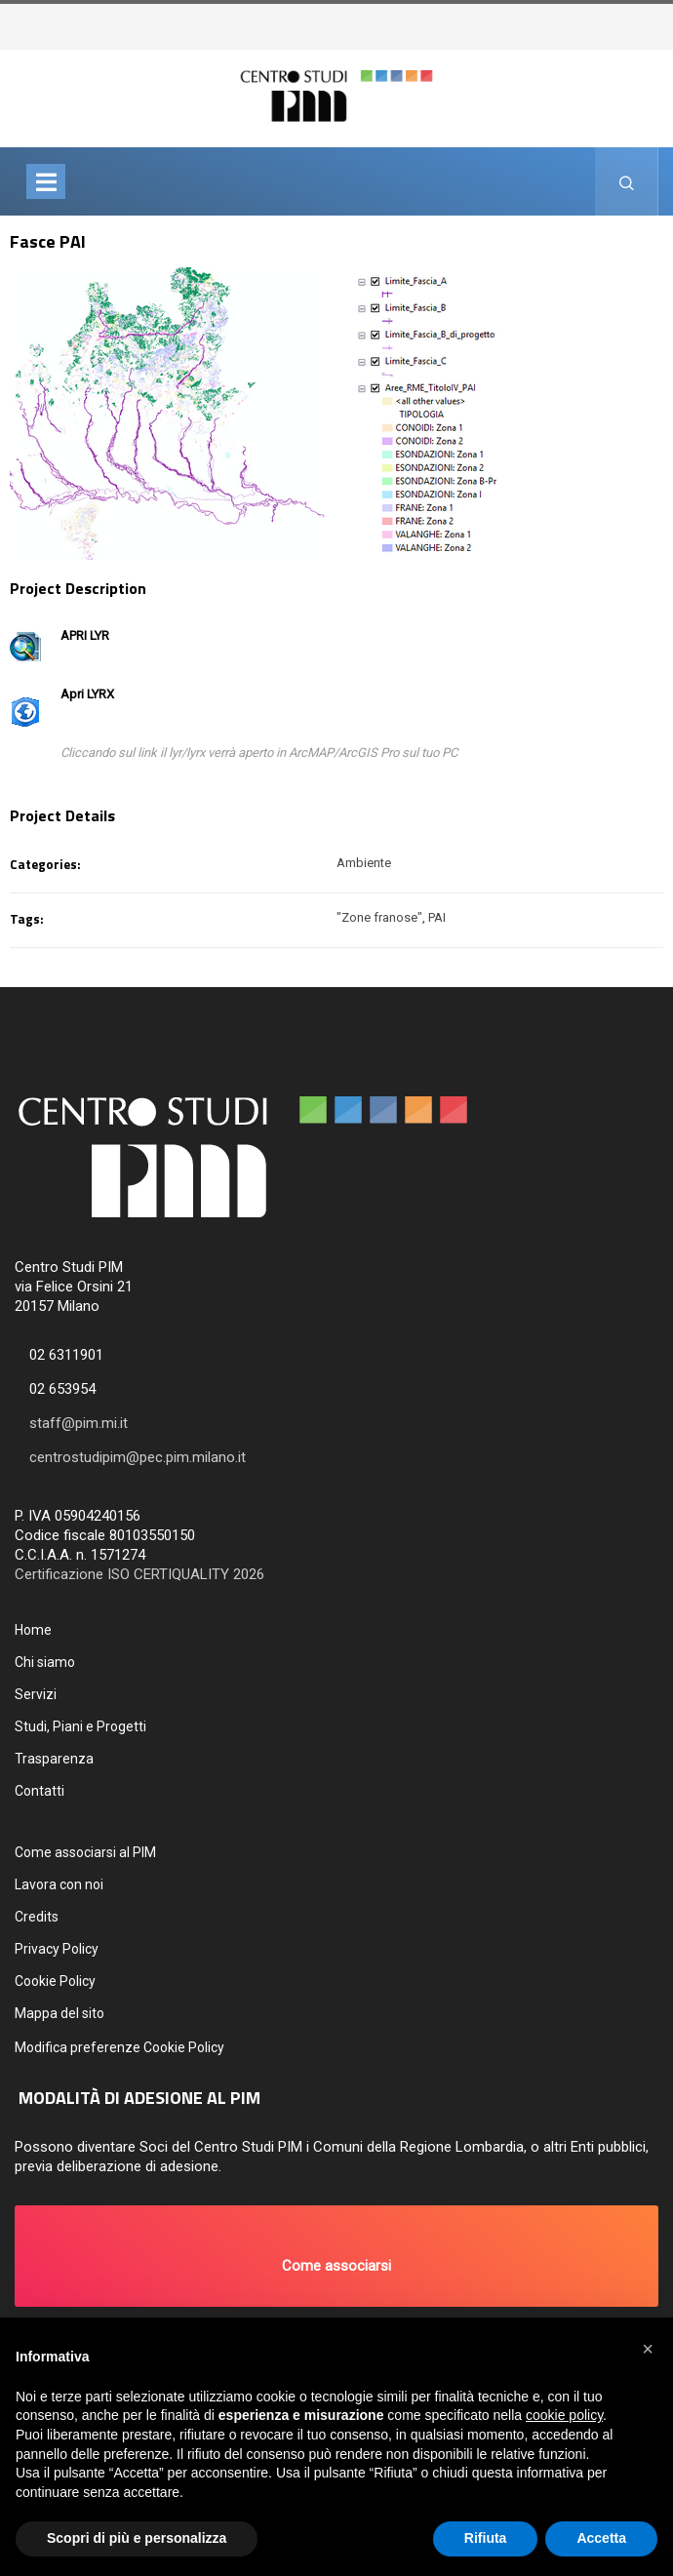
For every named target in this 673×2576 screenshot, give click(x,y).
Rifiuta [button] (485, 2538)
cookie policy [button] (564, 2415)
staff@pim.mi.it (78, 1423)
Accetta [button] (601, 2538)
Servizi (36, 1694)
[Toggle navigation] (46, 181)
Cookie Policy (55, 1981)
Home (33, 1630)
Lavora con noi (59, 1884)
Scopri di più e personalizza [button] (136, 2538)
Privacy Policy (57, 1949)
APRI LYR (84, 635)
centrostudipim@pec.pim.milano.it (137, 1457)
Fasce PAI (48, 241)
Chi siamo (45, 1662)
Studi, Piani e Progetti (80, 1726)
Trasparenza (54, 1758)
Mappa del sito (59, 2013)
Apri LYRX (87, 694)
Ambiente (363, 862)
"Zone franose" (379, 917)
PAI (437, 917)
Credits (37, 1916)
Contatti (39, 1791)
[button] (336, 2256)
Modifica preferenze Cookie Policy (119, 2047)
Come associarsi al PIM (85, 1852)
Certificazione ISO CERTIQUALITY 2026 (139, 1574)
